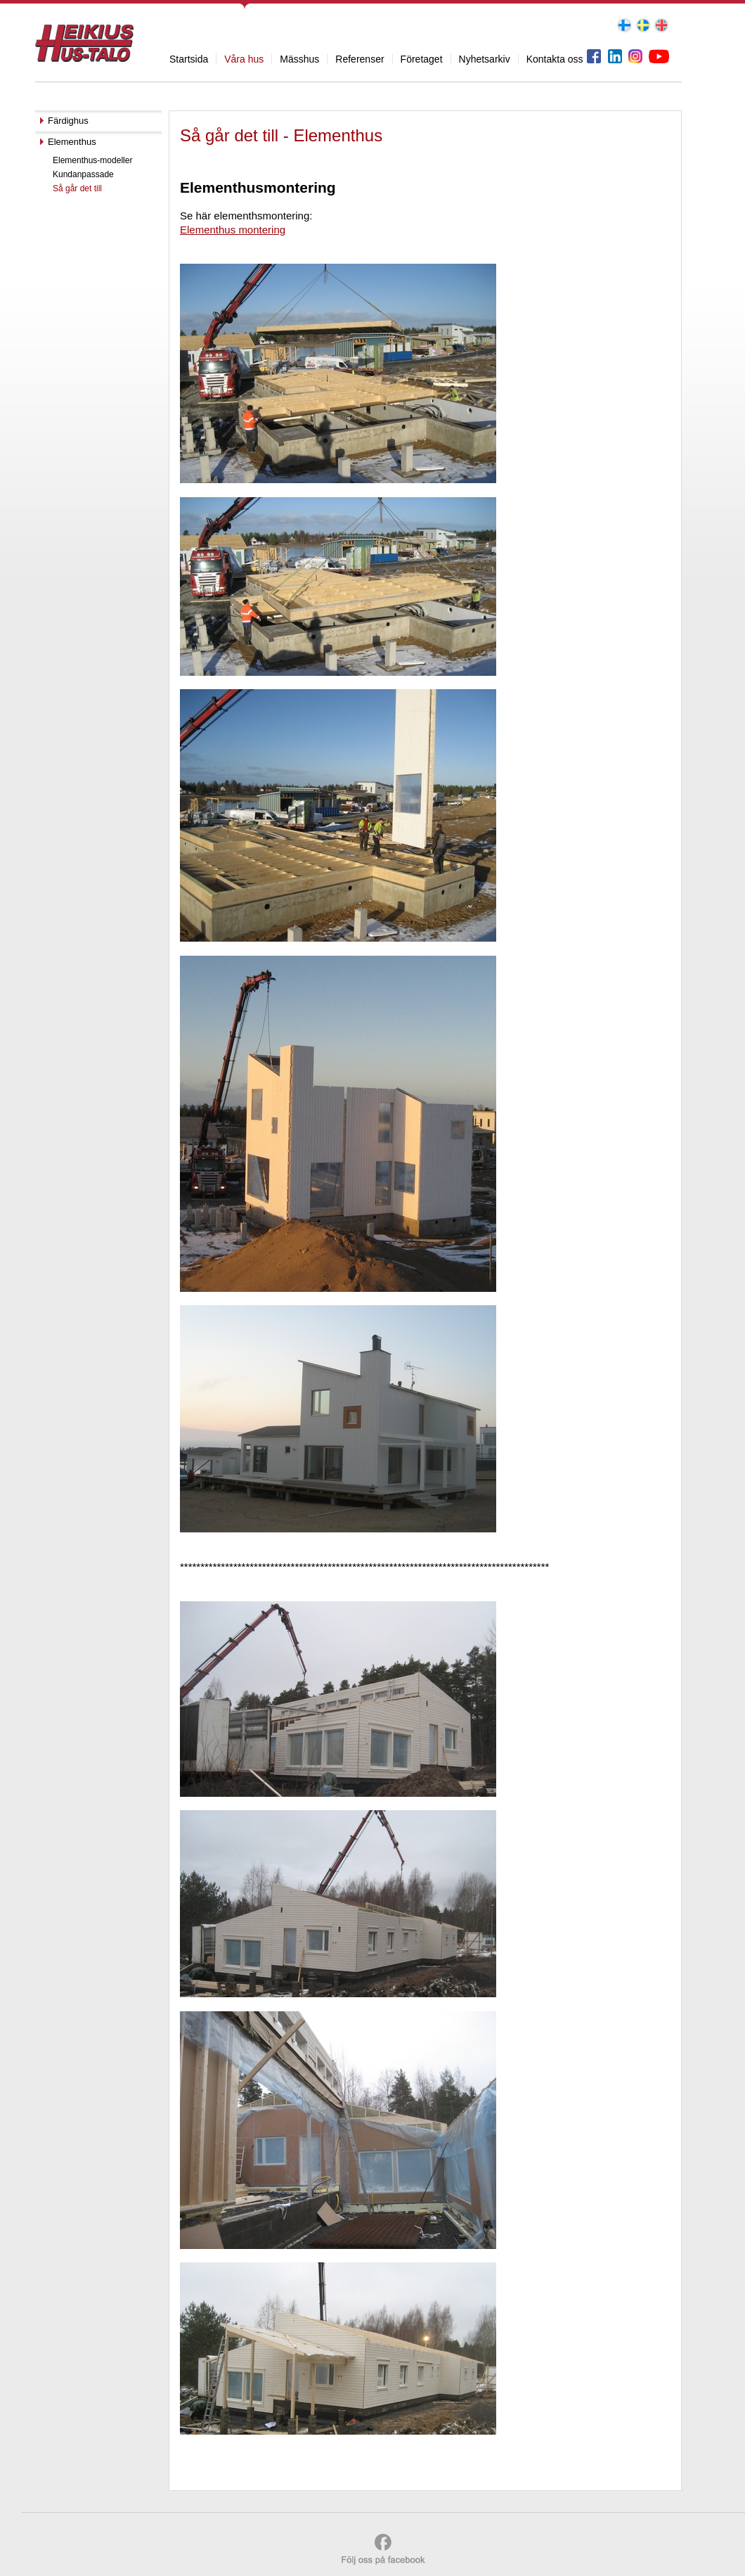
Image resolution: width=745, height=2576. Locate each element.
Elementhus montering (232, 230)
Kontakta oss (554, 59)
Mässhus (299, 59)
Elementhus (72, 141)
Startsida (188, 59)
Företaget (422, 59)
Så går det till (77, 188)
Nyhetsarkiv (484, 59)
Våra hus (244, 59)
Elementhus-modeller (92, 160)
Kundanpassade (83, 174)
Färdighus (68, 120)
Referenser (359, 59)
